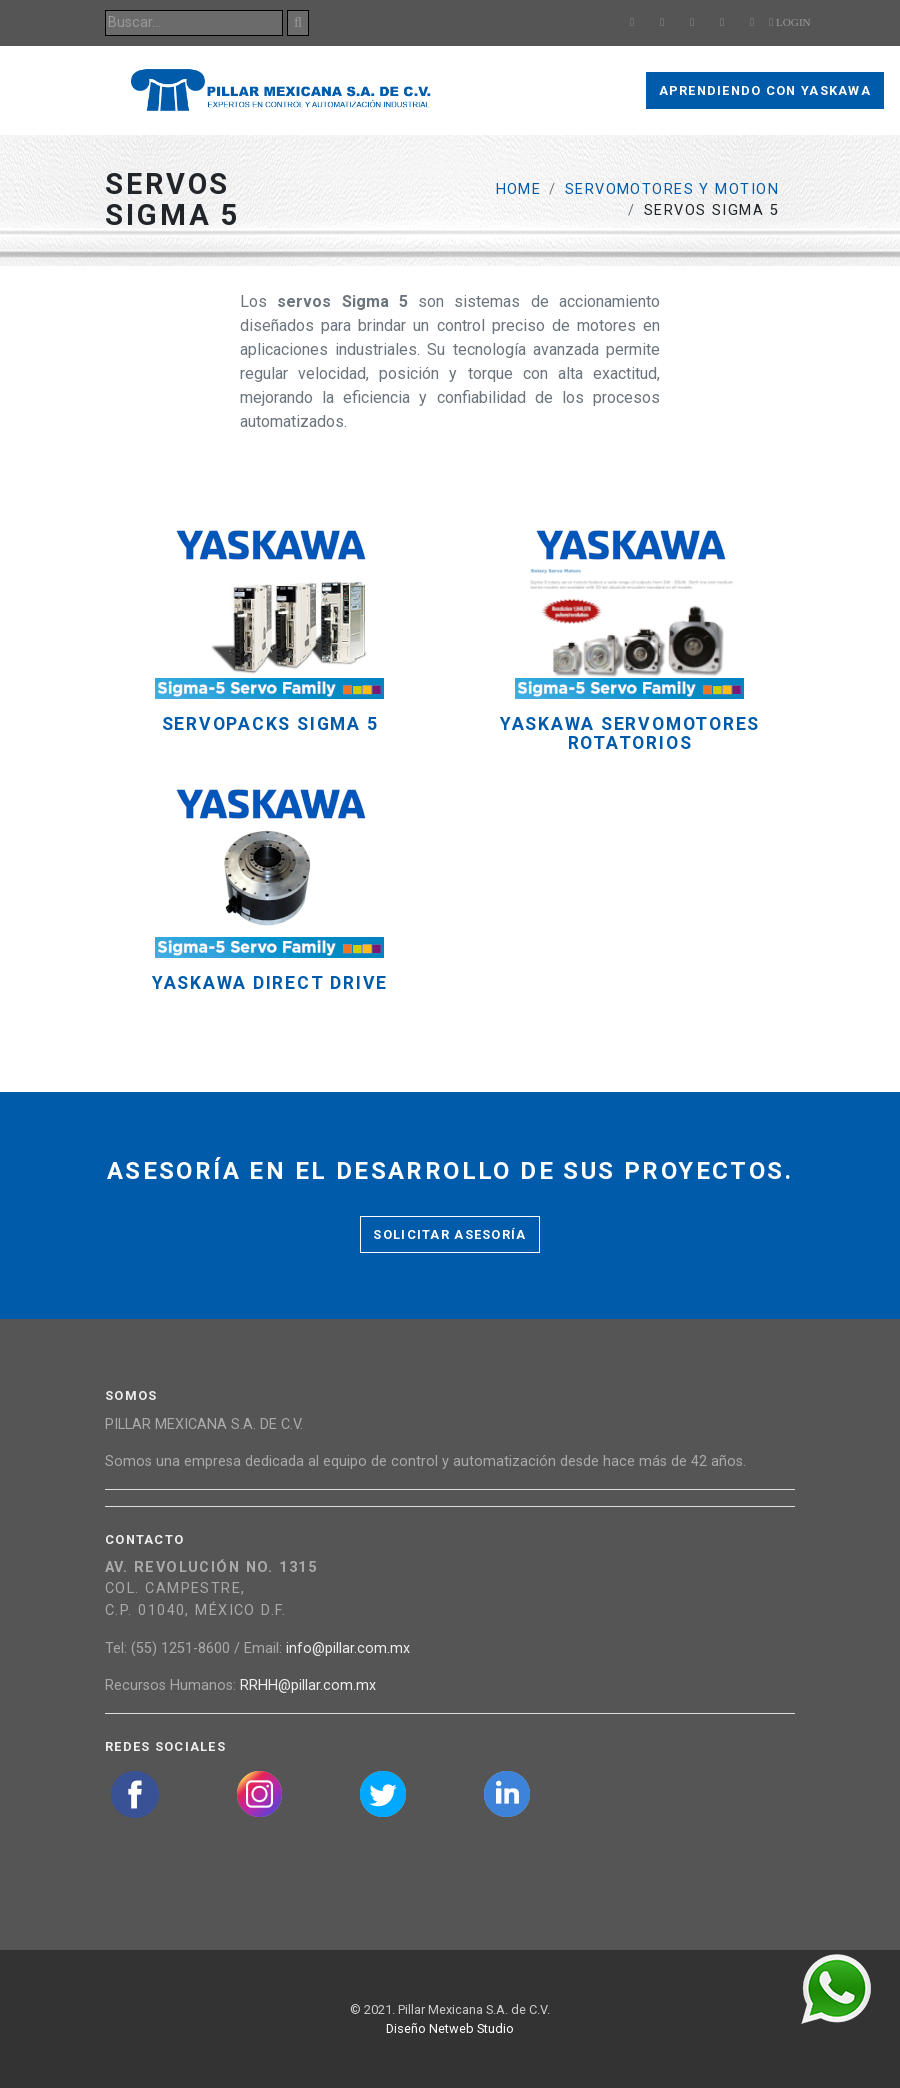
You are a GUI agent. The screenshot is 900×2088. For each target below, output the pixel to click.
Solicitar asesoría (449, 1234)
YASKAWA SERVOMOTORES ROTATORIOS (630, 734)
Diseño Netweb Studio (450, 2028)
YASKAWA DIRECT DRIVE (270, 983)
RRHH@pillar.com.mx (308, 1685)
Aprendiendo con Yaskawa (765, 90)
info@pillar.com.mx (348, 1648)
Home (519, 189)
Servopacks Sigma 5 (270, 724)
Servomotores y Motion (672, 189)
